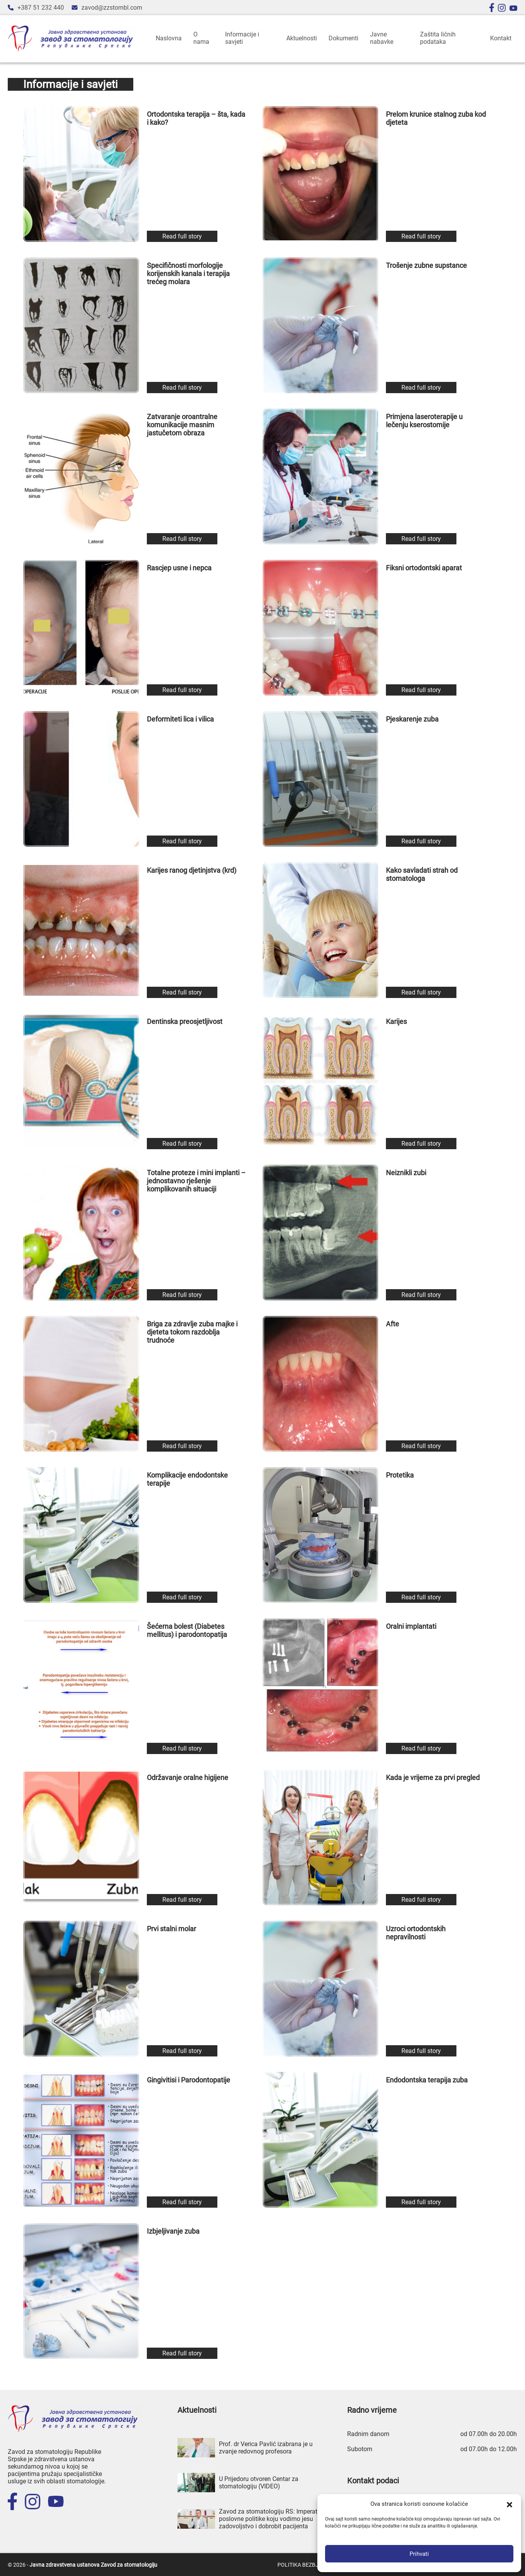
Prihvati (419, 2553)
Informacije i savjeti (242, 38)
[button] (509, 2504)
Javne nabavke (381, 38)
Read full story (182, 236)
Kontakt (500, 38)
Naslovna (169, 38)
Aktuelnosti (301, 38)
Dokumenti (343, 38)
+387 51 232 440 (40, 7)
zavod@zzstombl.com (111, 7)
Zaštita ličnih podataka (438, 38)
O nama (201, 38)
